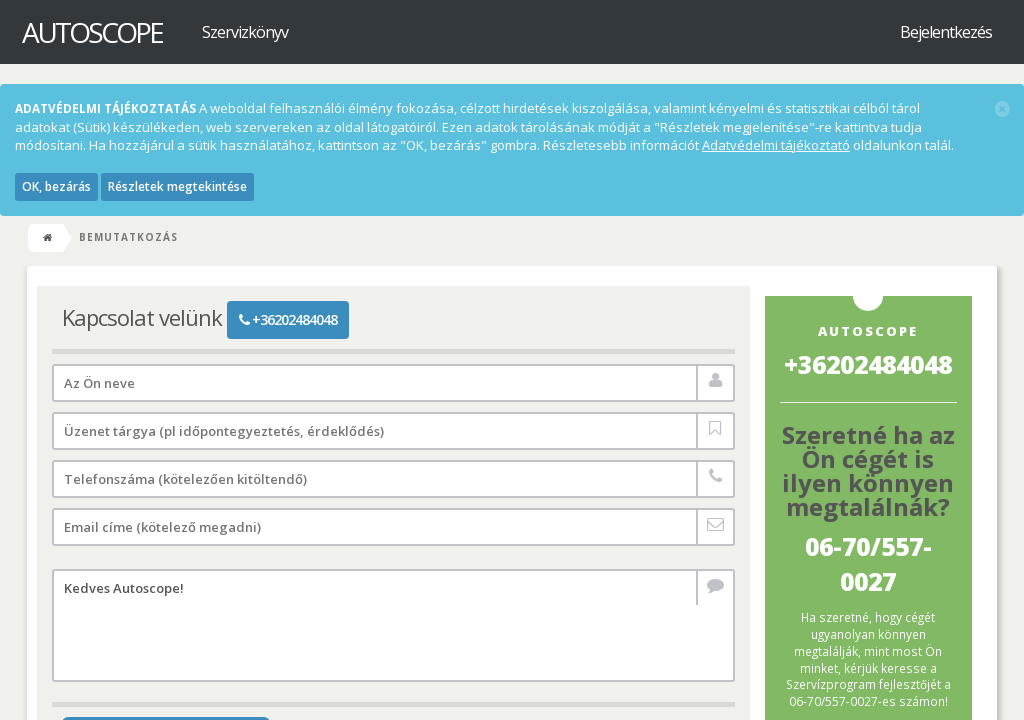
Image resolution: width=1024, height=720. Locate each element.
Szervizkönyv (245, 32)
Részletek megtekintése (177, 186)
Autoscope (92, 32)
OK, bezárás (56, 186)
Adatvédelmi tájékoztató (776, 145)
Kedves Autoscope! (393, 625)
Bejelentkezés (946, 32)
